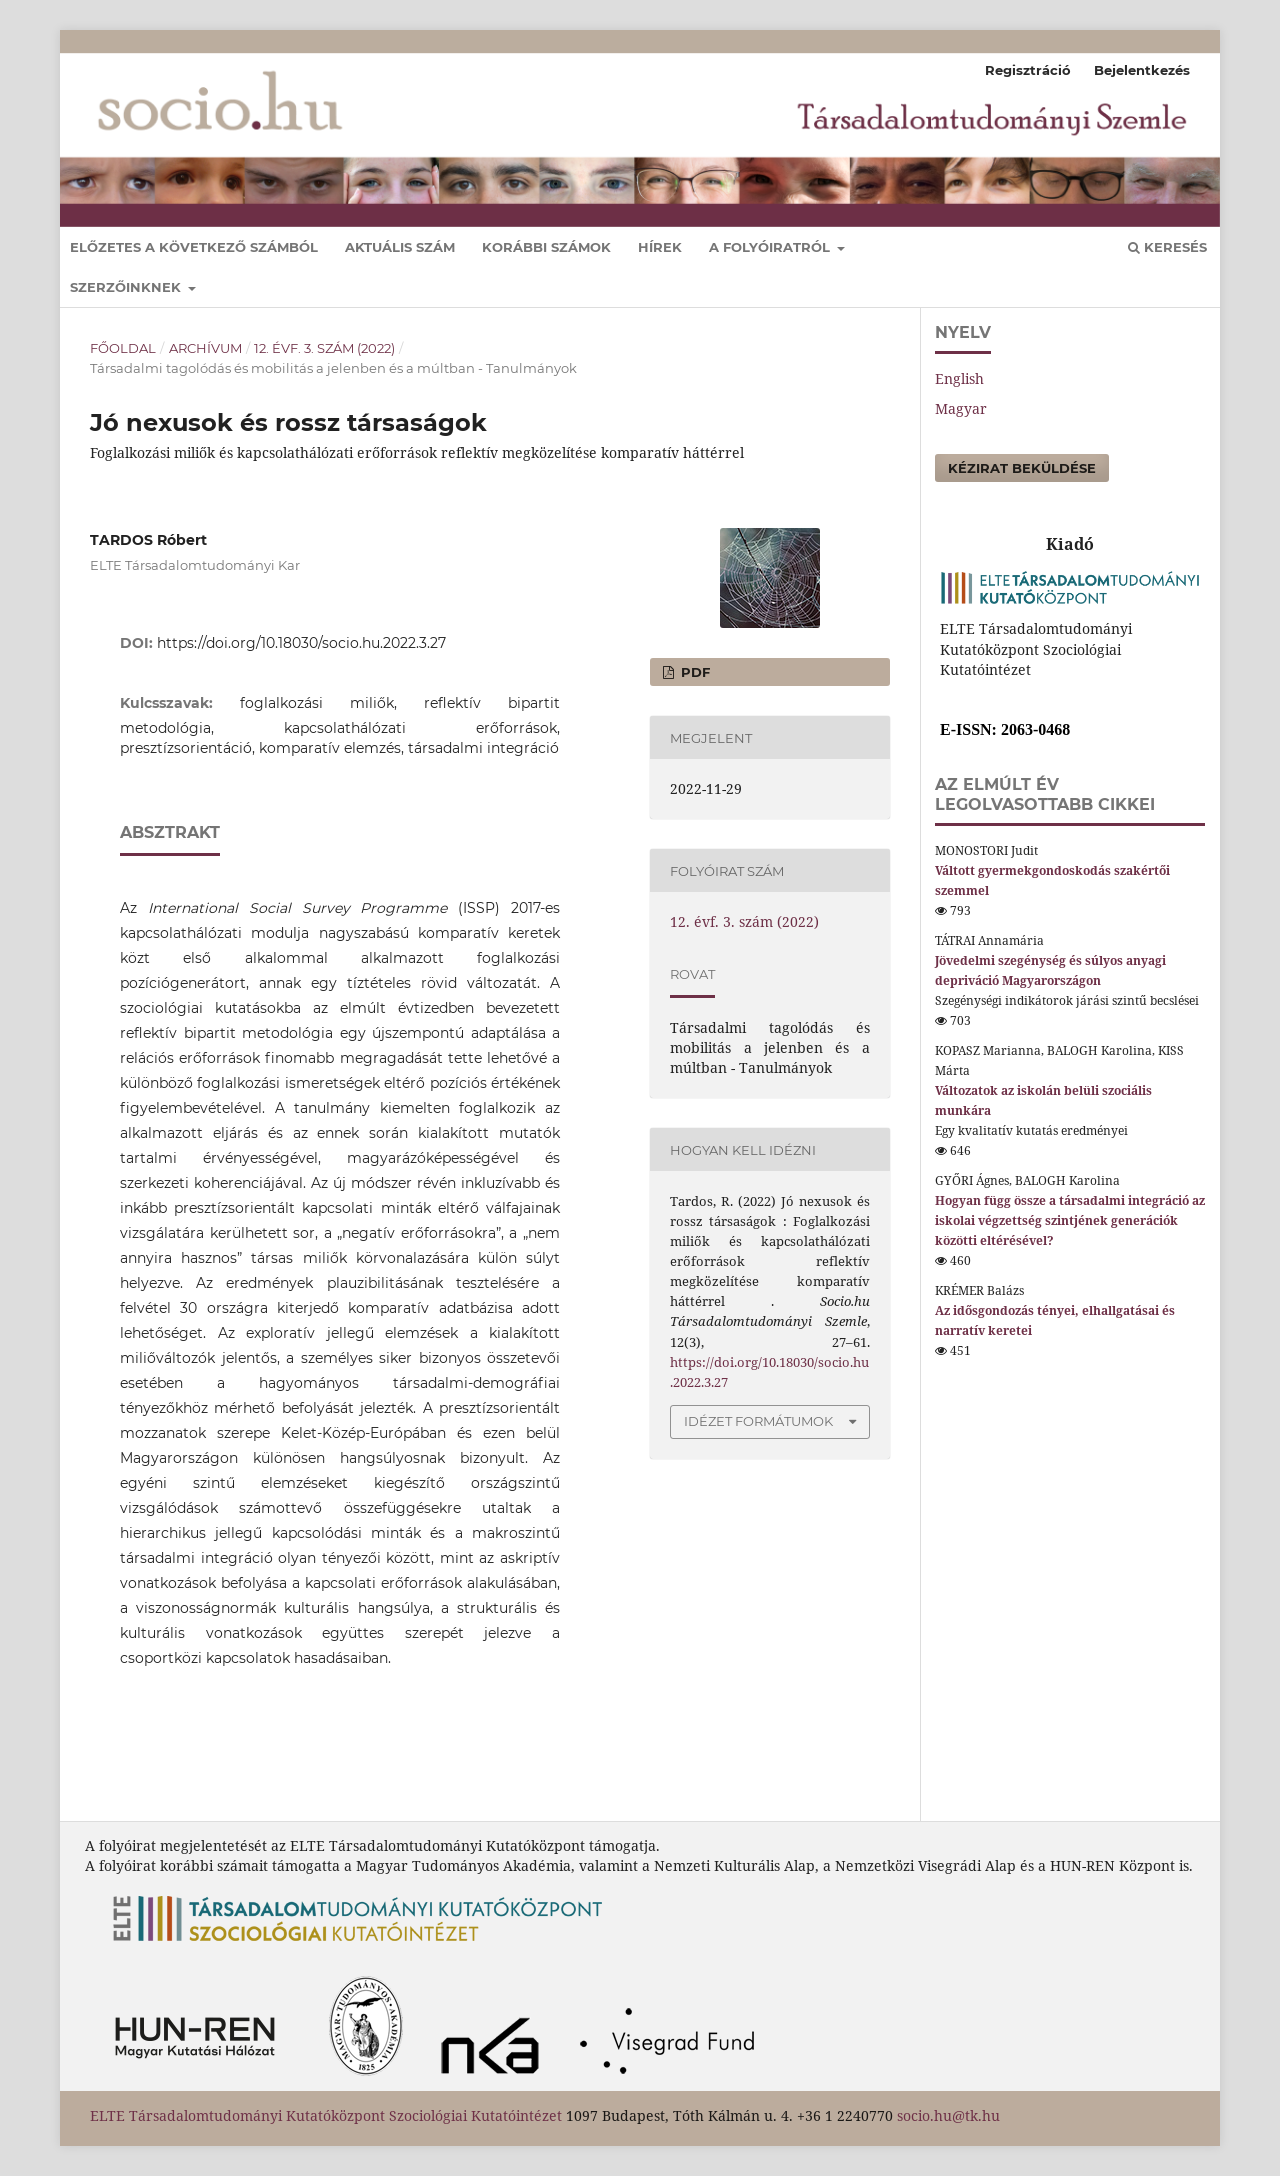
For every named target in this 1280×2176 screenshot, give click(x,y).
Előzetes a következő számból (194, 247)
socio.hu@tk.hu (948, 2115)
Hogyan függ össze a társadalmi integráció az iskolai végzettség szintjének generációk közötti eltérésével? (1070, 1220)
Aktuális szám (400, 247)
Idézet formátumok (758, 1421)
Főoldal (123, 348)
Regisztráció (1028, 70)
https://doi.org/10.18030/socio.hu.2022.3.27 (301, 643)
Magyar (961, 408)
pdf (693, 672)
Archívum (205, 348)
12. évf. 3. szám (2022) (324, 348)
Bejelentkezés (1142, 70)
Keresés (1167, 247)
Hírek (660, 247)
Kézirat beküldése (1022, 468)
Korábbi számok (546, 247)
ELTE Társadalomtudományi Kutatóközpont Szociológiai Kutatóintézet (326, 2115)
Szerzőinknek (127, 287)
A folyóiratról (771, 247)
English (959, 378)
